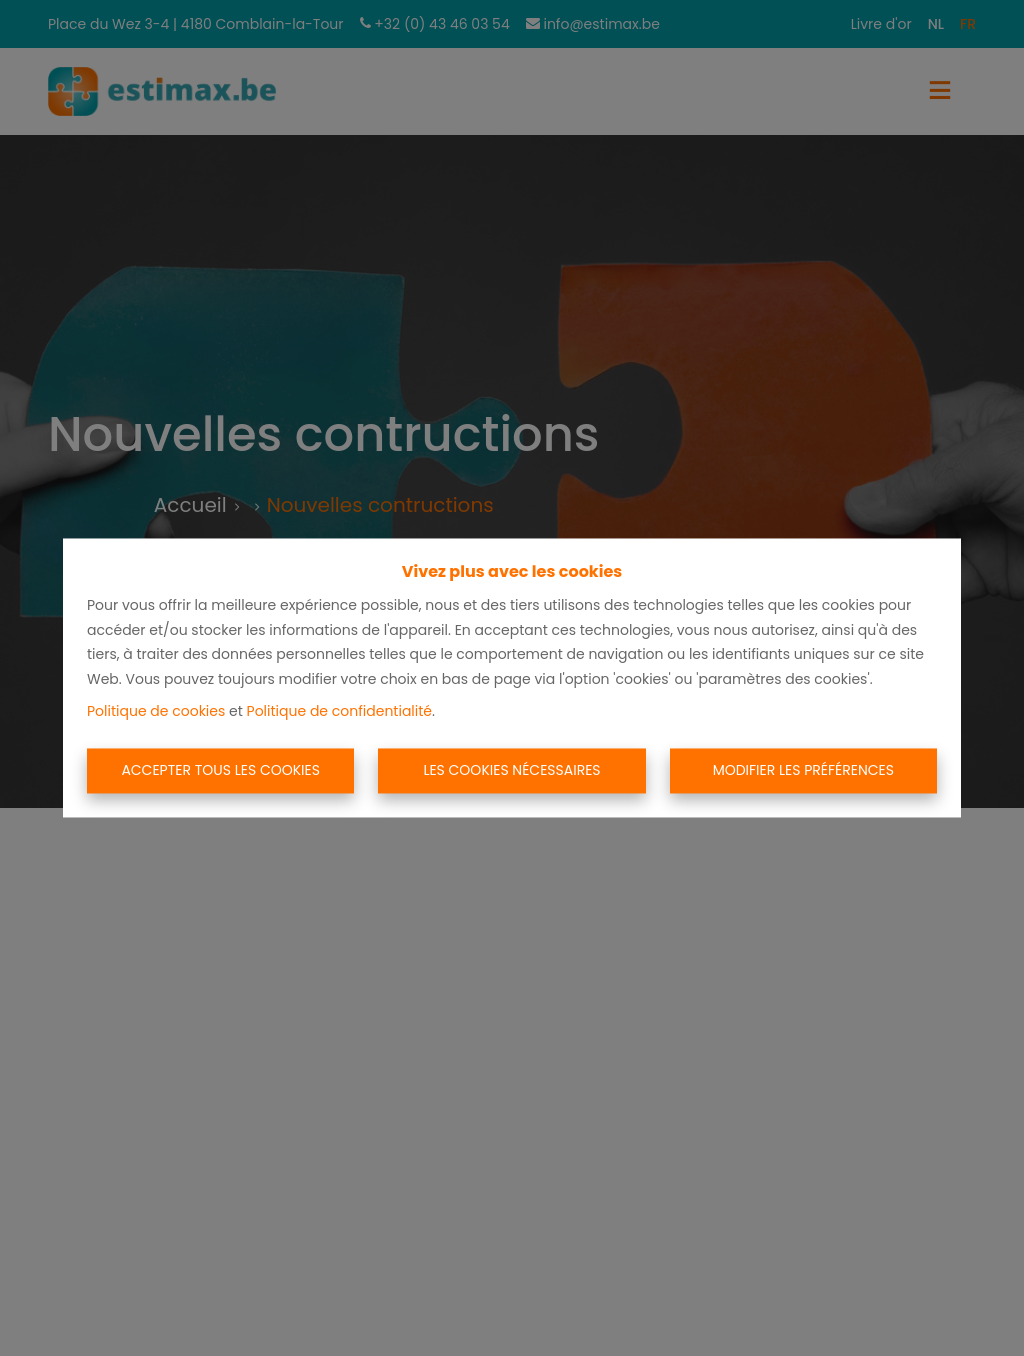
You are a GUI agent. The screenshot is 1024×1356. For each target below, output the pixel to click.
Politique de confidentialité (339, 712)
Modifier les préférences (803, 770)
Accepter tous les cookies (220, 770)
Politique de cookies (156, 712)
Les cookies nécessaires (511, 770)
